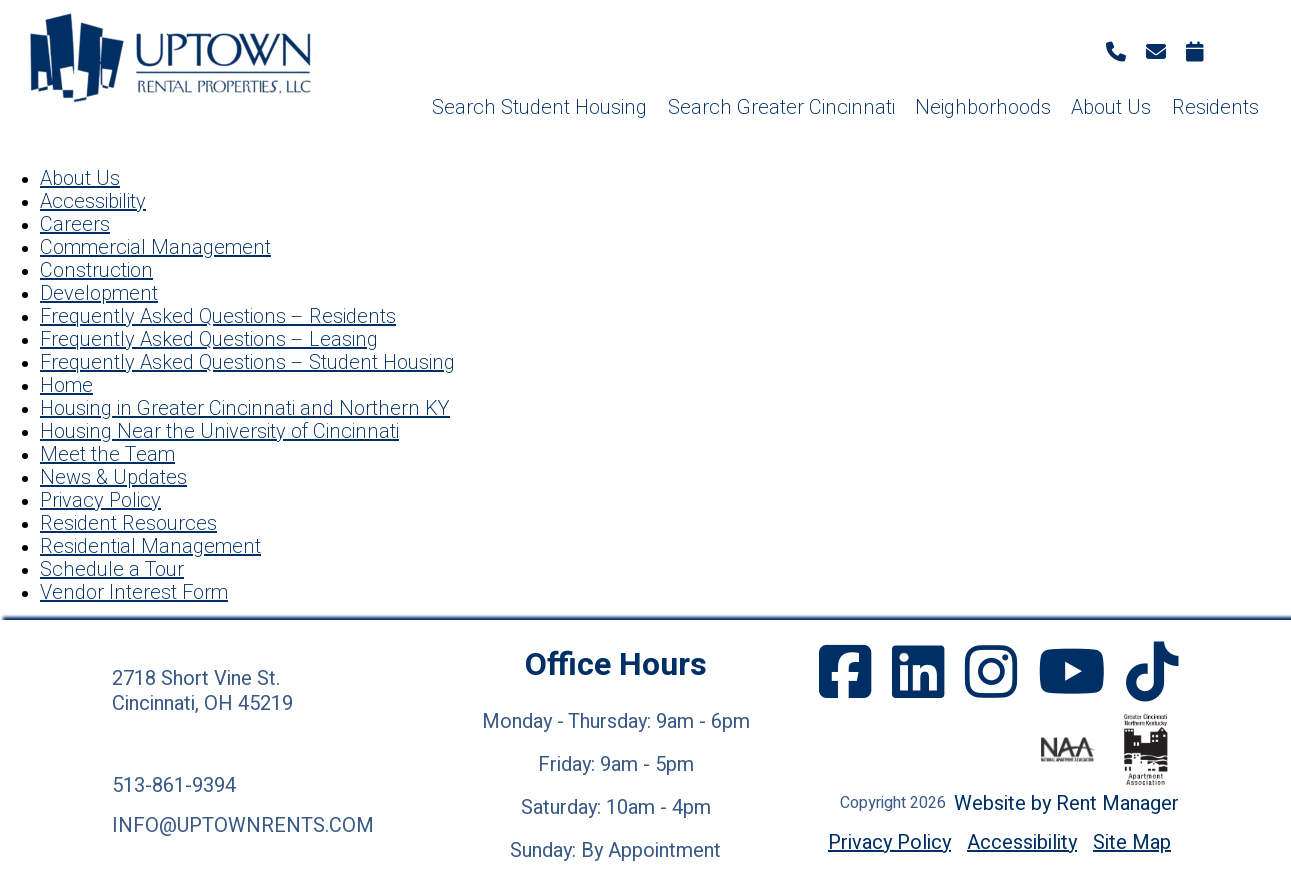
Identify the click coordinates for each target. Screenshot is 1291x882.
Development (99, 293)
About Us (1111, 107)
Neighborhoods (983, 107)
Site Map (1132, 842)
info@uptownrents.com (243, 825)
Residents (1215, 107)
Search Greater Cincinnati (781, 107)
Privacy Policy (100, 500)
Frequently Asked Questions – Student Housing (247, 362)
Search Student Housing (539, 107)
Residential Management (150, 546)
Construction (96, 270)
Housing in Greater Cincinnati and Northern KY (245, 408)
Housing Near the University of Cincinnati (219, 431)
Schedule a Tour (112, 569)
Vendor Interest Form (134, 592)
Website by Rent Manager (1066, 803)
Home (66, 385)
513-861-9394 (174, 785)
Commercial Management (155, 247)
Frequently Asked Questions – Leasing (209, 339)
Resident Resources (128, 523)
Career (70, 224)
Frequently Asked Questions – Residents (218, 316)
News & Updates (113, 477)
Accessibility (93, 201)
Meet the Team (107, 454)
